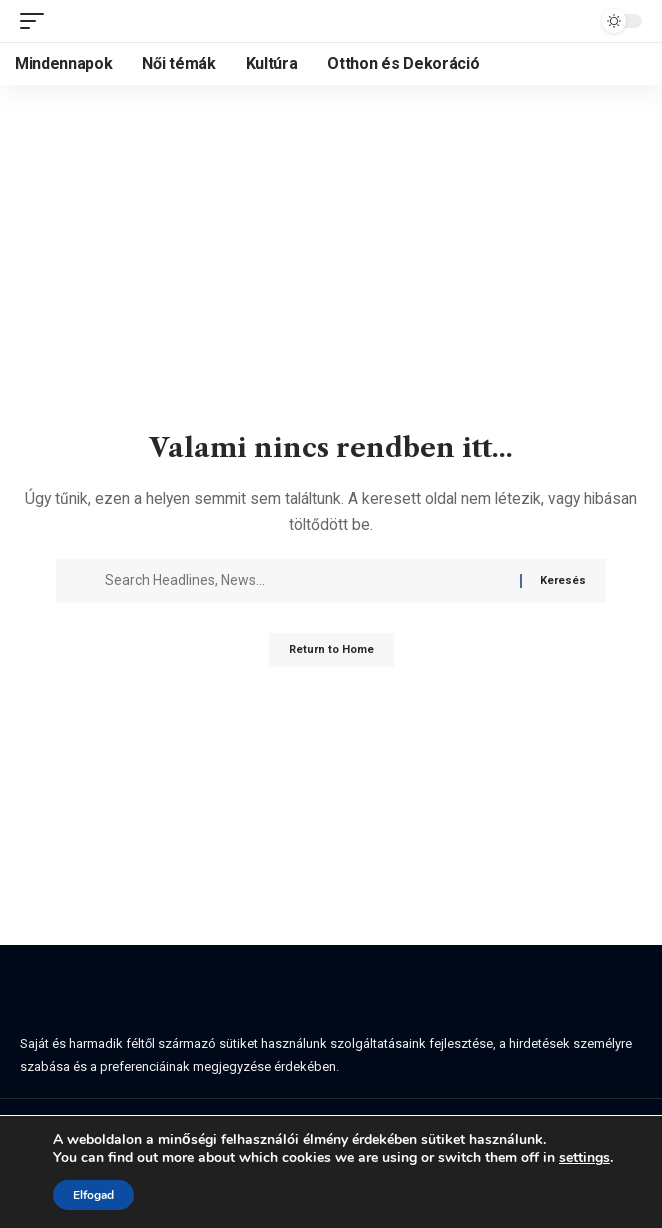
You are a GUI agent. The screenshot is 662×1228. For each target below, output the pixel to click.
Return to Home (331, 649)
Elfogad (93, 1195)
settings (584, 1158)
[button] (37, 21)
